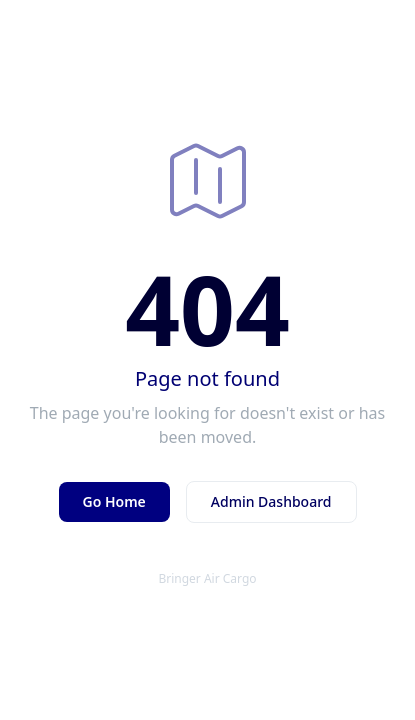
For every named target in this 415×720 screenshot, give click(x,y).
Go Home (114, 501)
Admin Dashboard (271, 501)
